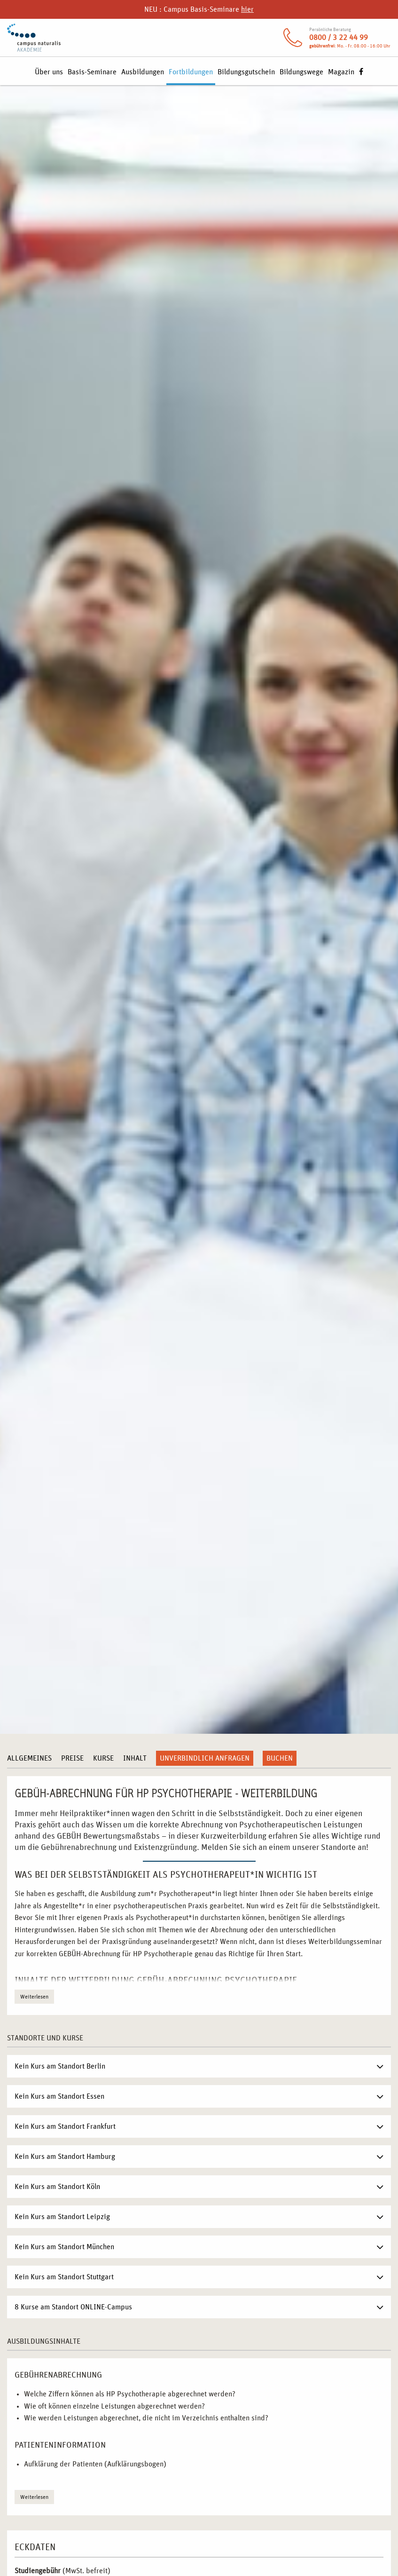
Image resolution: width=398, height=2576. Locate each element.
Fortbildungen (191, 72)
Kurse (103, 1758)
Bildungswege (301, 72)
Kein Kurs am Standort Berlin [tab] (60, 2066)
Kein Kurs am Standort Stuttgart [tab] (64, 2277)
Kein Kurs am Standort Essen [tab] (59, 2096)
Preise (72, 1758)
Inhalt (135, 1758)
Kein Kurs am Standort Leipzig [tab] (62, 2216)
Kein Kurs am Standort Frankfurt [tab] (65, 2126)
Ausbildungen (142, 72)
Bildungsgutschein (246, 72)
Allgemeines (29, 1758)
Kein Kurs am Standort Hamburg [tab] (65, 2156)
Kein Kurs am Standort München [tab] (64, 2247)
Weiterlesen (34, 1996)
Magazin (341, 72)
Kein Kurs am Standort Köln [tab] (57, 2186)
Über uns (49, 72)
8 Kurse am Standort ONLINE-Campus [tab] (73, 2307)
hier (247, 9)
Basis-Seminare (92, 72)
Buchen (279, 1758)
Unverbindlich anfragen (205, 1758)
